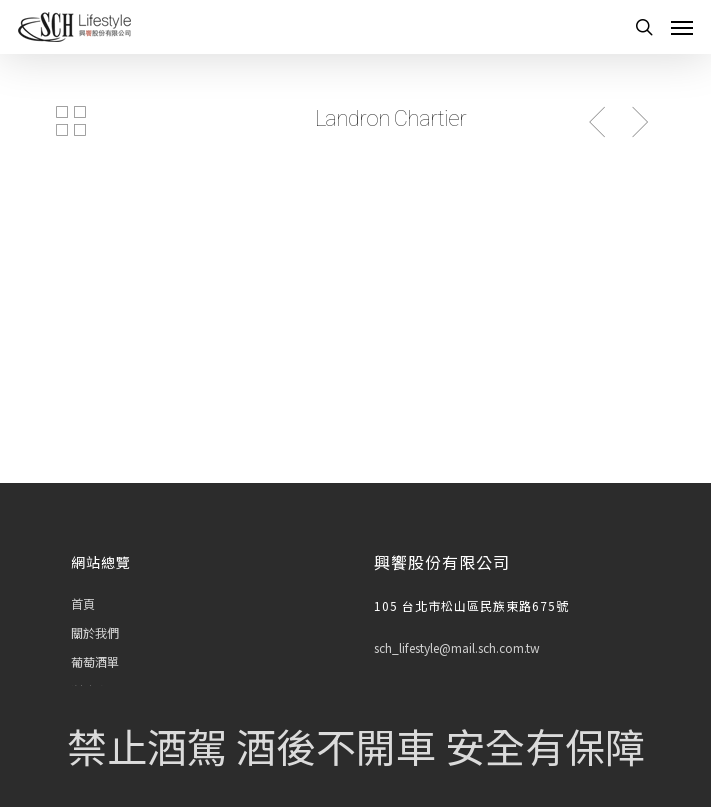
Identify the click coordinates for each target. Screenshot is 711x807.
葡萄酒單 (95, 661)
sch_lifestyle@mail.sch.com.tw (457, 647)
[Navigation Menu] (682, 27)
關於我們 (95, 632)
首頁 (83, 603)
